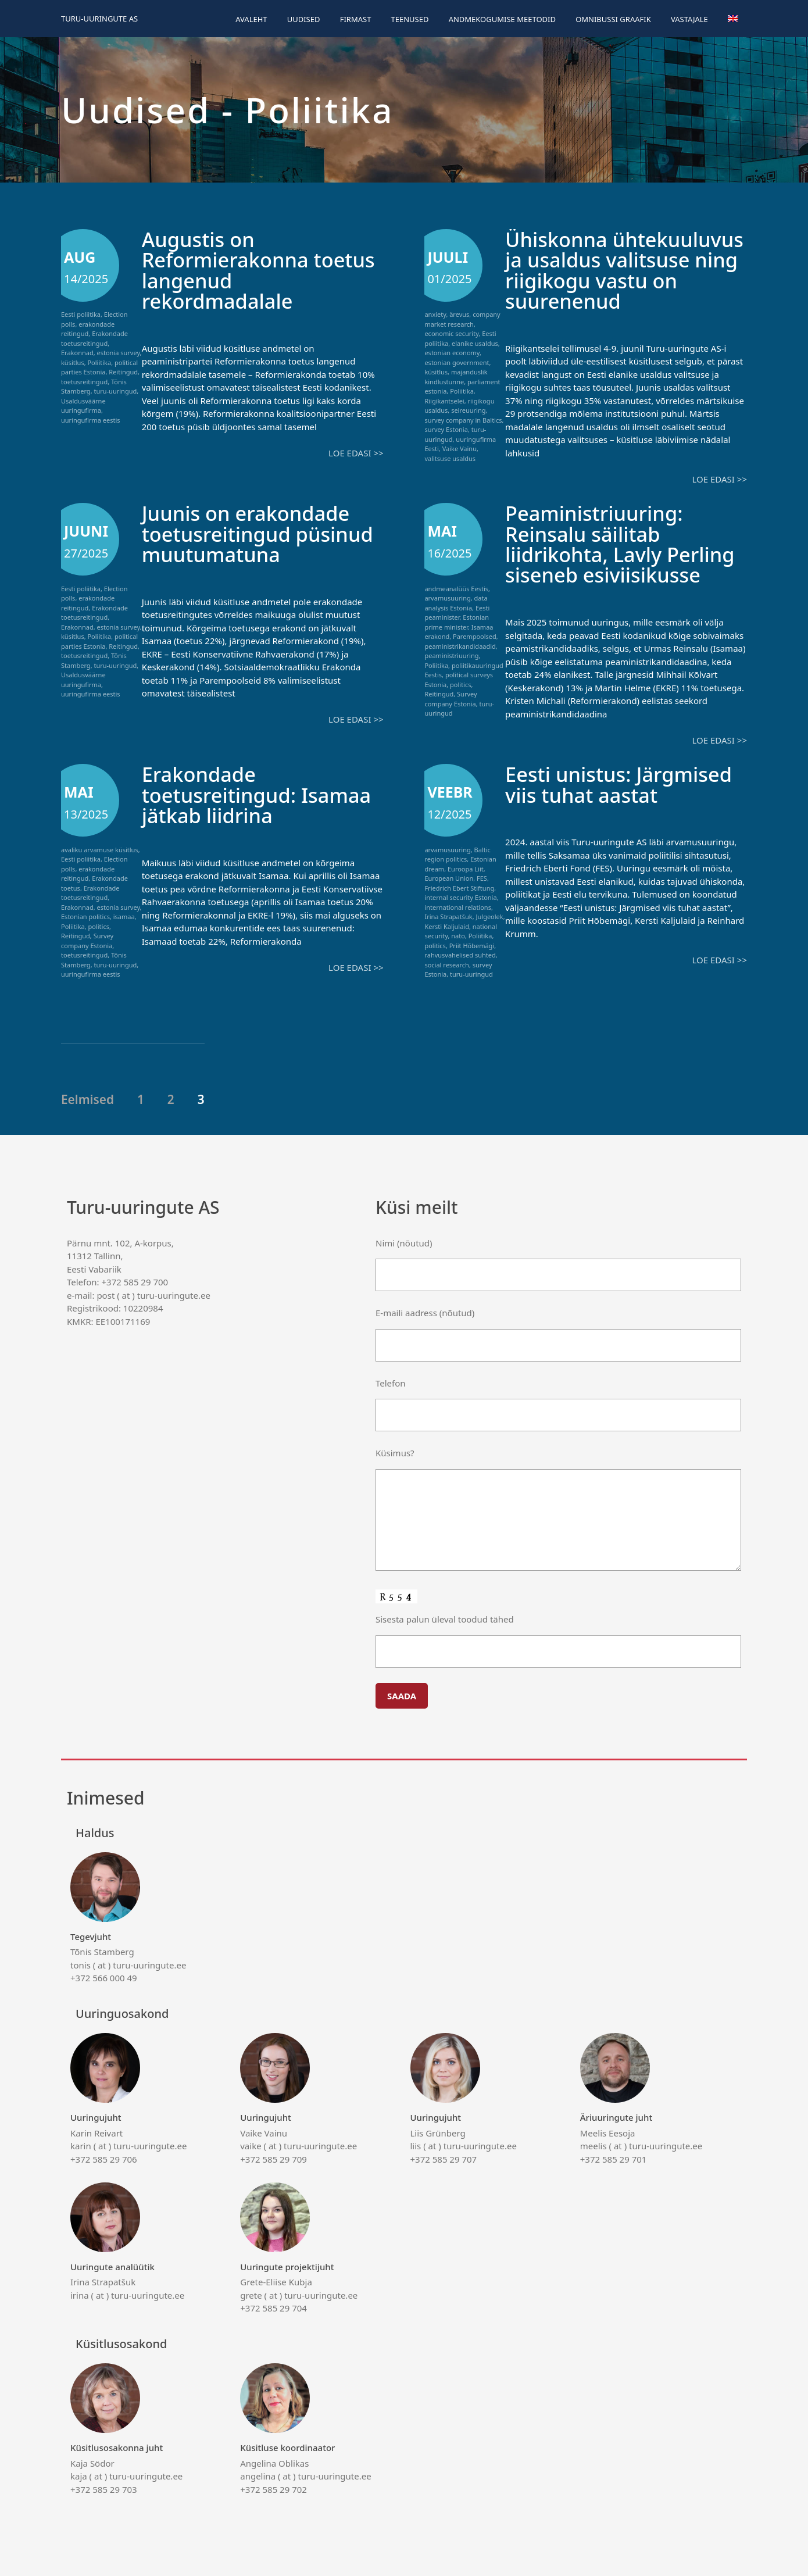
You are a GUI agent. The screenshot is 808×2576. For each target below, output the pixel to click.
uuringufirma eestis (90, 420)
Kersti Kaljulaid (446, 924)
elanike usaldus (475, 343)
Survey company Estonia (450, 698)
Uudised (303, 19)
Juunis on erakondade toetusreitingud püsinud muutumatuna (260, 533)
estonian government (456, 362)
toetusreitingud (84, 381)
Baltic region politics (457, 853)
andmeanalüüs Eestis (456, 587)
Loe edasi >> (355, 452)
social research (446, 963)
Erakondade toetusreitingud (94, 338)
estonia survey (118, 352)
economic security (451, 333)
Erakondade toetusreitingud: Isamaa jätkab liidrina (259, 793)
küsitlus (72, 362)
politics (460, 683)
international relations (457, 905)
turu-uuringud (115, 391)
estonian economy (452, 352)
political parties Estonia (99, 367)
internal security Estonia (460, 895)
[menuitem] (733, 18)
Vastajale (689, 19)
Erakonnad (77, 352)
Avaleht (251, 19)
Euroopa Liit (466, 867)
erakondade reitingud (88, 329)
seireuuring (468, 410)
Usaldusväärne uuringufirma (83, 405)
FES (482, 876)
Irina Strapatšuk (448, 914)
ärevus (459, 314)
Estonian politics (85, 914)
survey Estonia (445, 429)
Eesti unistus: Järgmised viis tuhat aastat (621, 783)
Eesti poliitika (81, 314)
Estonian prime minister (456, 621)
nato (458, 934)
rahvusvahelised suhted (459, 953)
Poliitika (99, 362)
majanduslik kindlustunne (455, 376)
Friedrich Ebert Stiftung (459, 886)
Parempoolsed (474, 635)
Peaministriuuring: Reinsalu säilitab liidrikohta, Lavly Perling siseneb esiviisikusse (622, 543)
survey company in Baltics (463, 420)
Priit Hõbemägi (472, 943)
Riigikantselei (444, 400)
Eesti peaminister (456, 611)
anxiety (435, 314)
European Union (448, 876)
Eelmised (87, 1097)
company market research (462, 319)
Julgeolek (489, 914)
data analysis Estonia (455, 602)
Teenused (410, 19)
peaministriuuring (451, 655)
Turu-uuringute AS (99, 18)
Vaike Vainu (459, 448)
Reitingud (123, 371)
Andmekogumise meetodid (502, 19)
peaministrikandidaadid (459, 645)
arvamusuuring (447, 597)
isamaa (124, 914)
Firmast (355, 19)
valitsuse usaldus (449, 458)
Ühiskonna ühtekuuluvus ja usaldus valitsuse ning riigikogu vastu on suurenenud (623, 270)
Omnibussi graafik (613, 19)
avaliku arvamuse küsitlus (99, 848)
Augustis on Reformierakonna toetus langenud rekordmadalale (261, 270)
